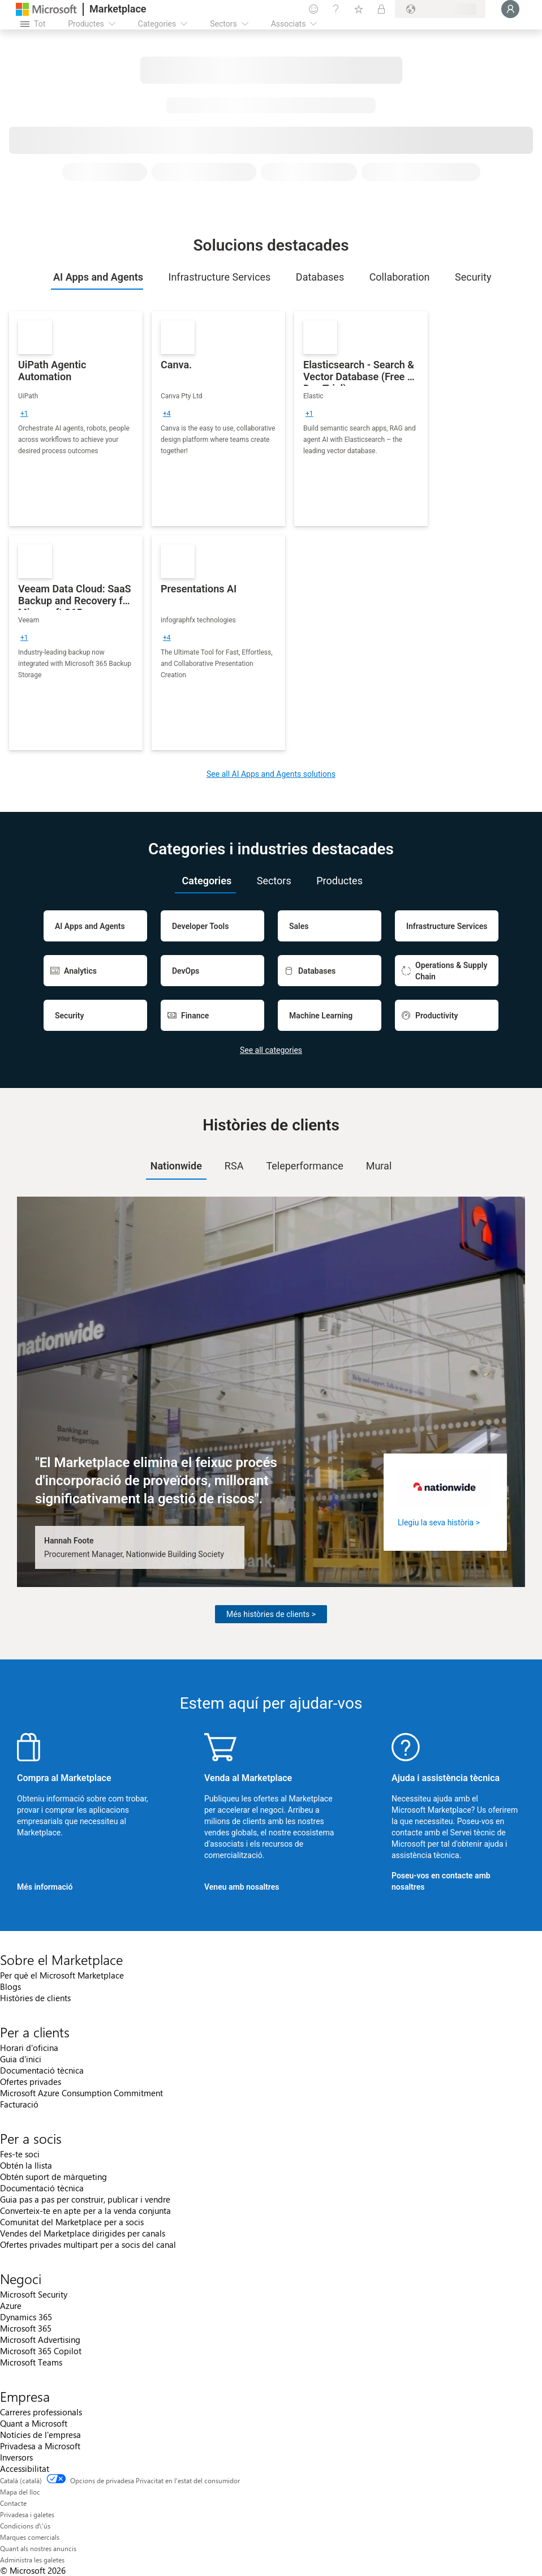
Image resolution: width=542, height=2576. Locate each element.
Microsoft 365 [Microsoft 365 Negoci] (25, 2328)
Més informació (44, 1886)
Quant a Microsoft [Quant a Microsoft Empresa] (33, 2423)
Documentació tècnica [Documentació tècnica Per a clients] (42, 2070)
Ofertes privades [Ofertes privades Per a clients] (30, 2081)
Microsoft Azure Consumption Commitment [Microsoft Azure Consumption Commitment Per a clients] (81, 2092)
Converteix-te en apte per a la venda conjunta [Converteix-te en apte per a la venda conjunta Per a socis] (85, 2210)
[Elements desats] (359, 9)
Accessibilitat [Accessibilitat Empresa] (24, 2468)
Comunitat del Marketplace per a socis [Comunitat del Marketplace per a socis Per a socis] (72, 2221)
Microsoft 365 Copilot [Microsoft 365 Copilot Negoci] (40, 2350)
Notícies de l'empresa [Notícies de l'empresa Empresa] (40, 2434)
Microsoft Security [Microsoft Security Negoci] (33, 2294)
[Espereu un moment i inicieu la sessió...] (510, 9)
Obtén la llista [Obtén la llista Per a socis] (26, 2165)
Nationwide (176, 1166)
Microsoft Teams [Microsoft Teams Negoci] (31, 2362)
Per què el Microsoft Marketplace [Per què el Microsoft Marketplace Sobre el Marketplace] (62, 1975)
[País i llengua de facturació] (440, 9)
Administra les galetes (32, 2559)
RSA (234, 1166)
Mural (379, 1166)
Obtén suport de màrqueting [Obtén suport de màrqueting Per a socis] (53, 2176)
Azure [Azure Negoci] (10, 2305)
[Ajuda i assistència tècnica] (336, 9)
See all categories (271, 1050)
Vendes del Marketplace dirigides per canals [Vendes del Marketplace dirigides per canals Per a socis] (82, 2233)
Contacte (13, 2503)
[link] (76, 418)
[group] (24, 413)
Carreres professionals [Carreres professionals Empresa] (41, 2412)
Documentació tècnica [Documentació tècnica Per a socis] (42, 2188)
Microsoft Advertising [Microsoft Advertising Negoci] (40, 2339)
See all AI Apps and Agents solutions (271, 774)
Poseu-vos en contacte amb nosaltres (441, 1881)
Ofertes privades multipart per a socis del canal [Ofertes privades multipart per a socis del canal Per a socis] (88, 2244)
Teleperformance (304, 1166)
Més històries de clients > (271, 1614)
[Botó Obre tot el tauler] (33, 23)
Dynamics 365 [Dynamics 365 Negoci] (26, 2317)
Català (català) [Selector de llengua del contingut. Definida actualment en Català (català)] (21, 2480)
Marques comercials (29, 2536)
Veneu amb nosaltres (241, 1886)
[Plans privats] (381, 9)
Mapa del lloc (20, 2491)
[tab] (97, 277)
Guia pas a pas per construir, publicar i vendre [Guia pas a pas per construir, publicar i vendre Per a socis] (85, 2199)
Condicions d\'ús (25, 2525)
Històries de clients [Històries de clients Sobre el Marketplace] (35, 1997)
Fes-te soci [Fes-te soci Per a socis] (20, 2154)
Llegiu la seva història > (439, 1522)
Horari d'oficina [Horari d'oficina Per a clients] (29, 2047)
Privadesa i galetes (27, 2514)
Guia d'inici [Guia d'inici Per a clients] (20, 2059)
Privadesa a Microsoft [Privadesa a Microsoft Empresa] (40, 2446)
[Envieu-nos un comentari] (313, 9)
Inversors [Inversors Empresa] (16, 2457)
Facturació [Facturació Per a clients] (19, 2104)
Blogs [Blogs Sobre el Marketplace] (10, 1986)
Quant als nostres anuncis (38, 2548)
